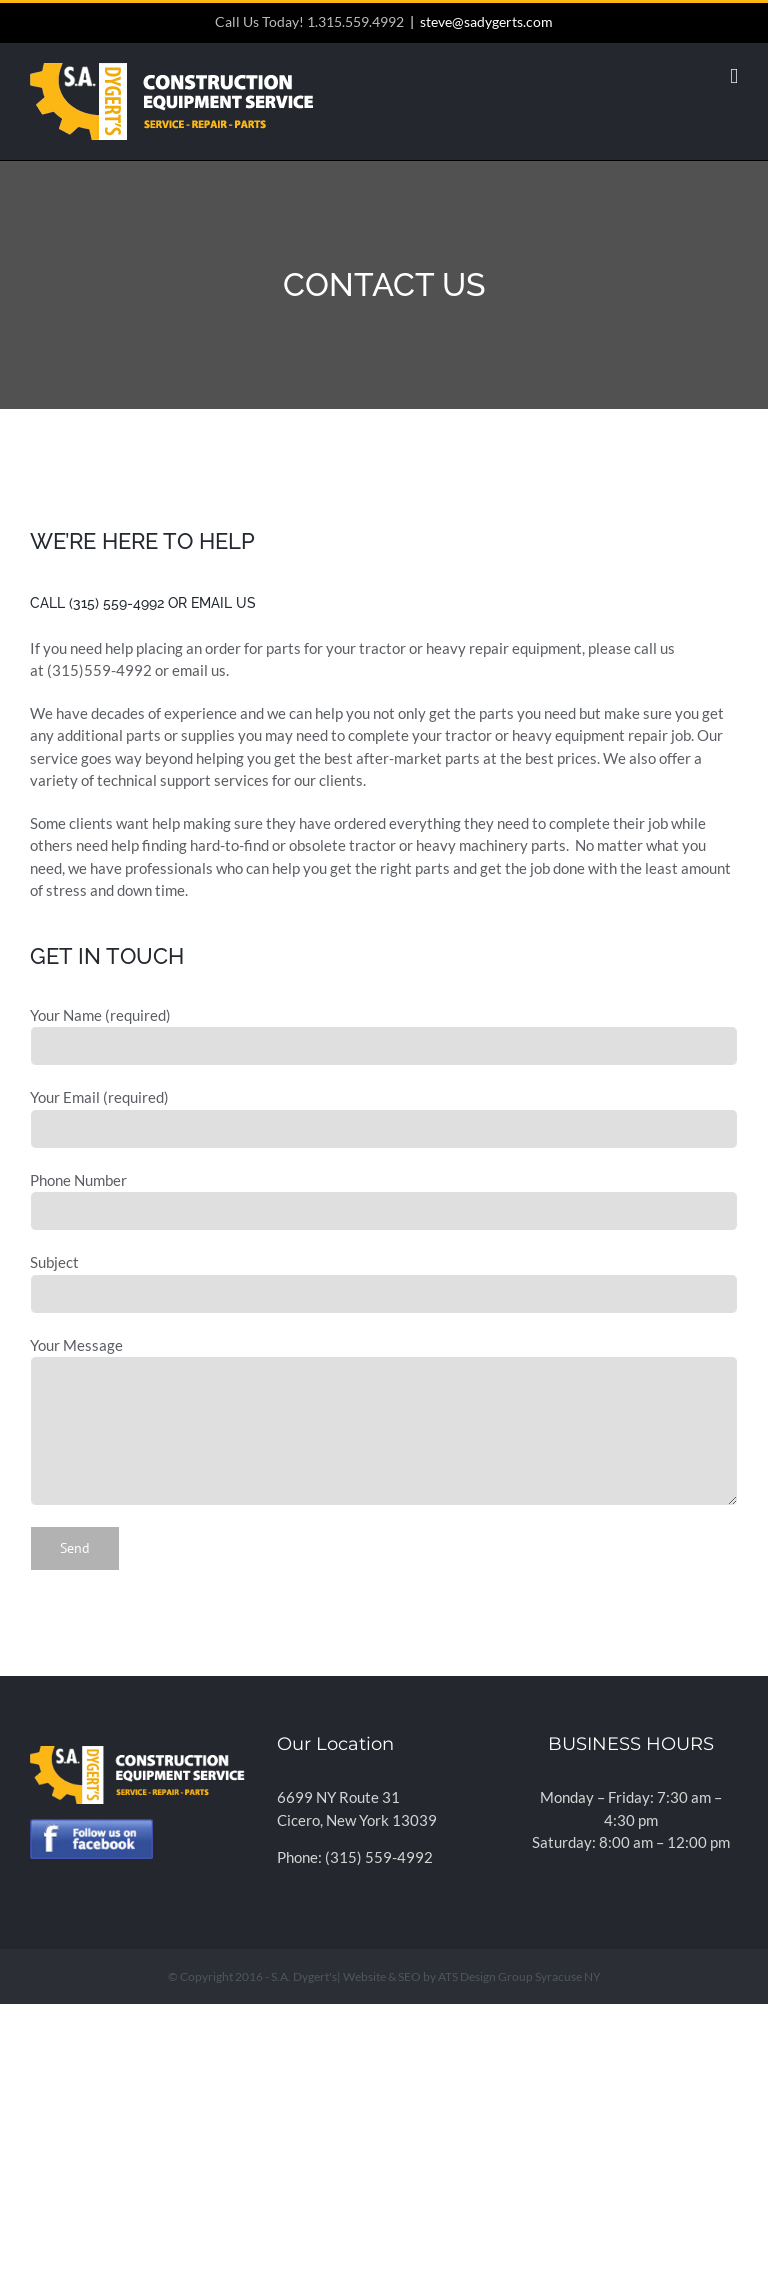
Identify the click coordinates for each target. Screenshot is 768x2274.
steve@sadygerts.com (486, 21)
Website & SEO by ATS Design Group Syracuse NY (472, 1976)
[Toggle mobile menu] (734, 76)
